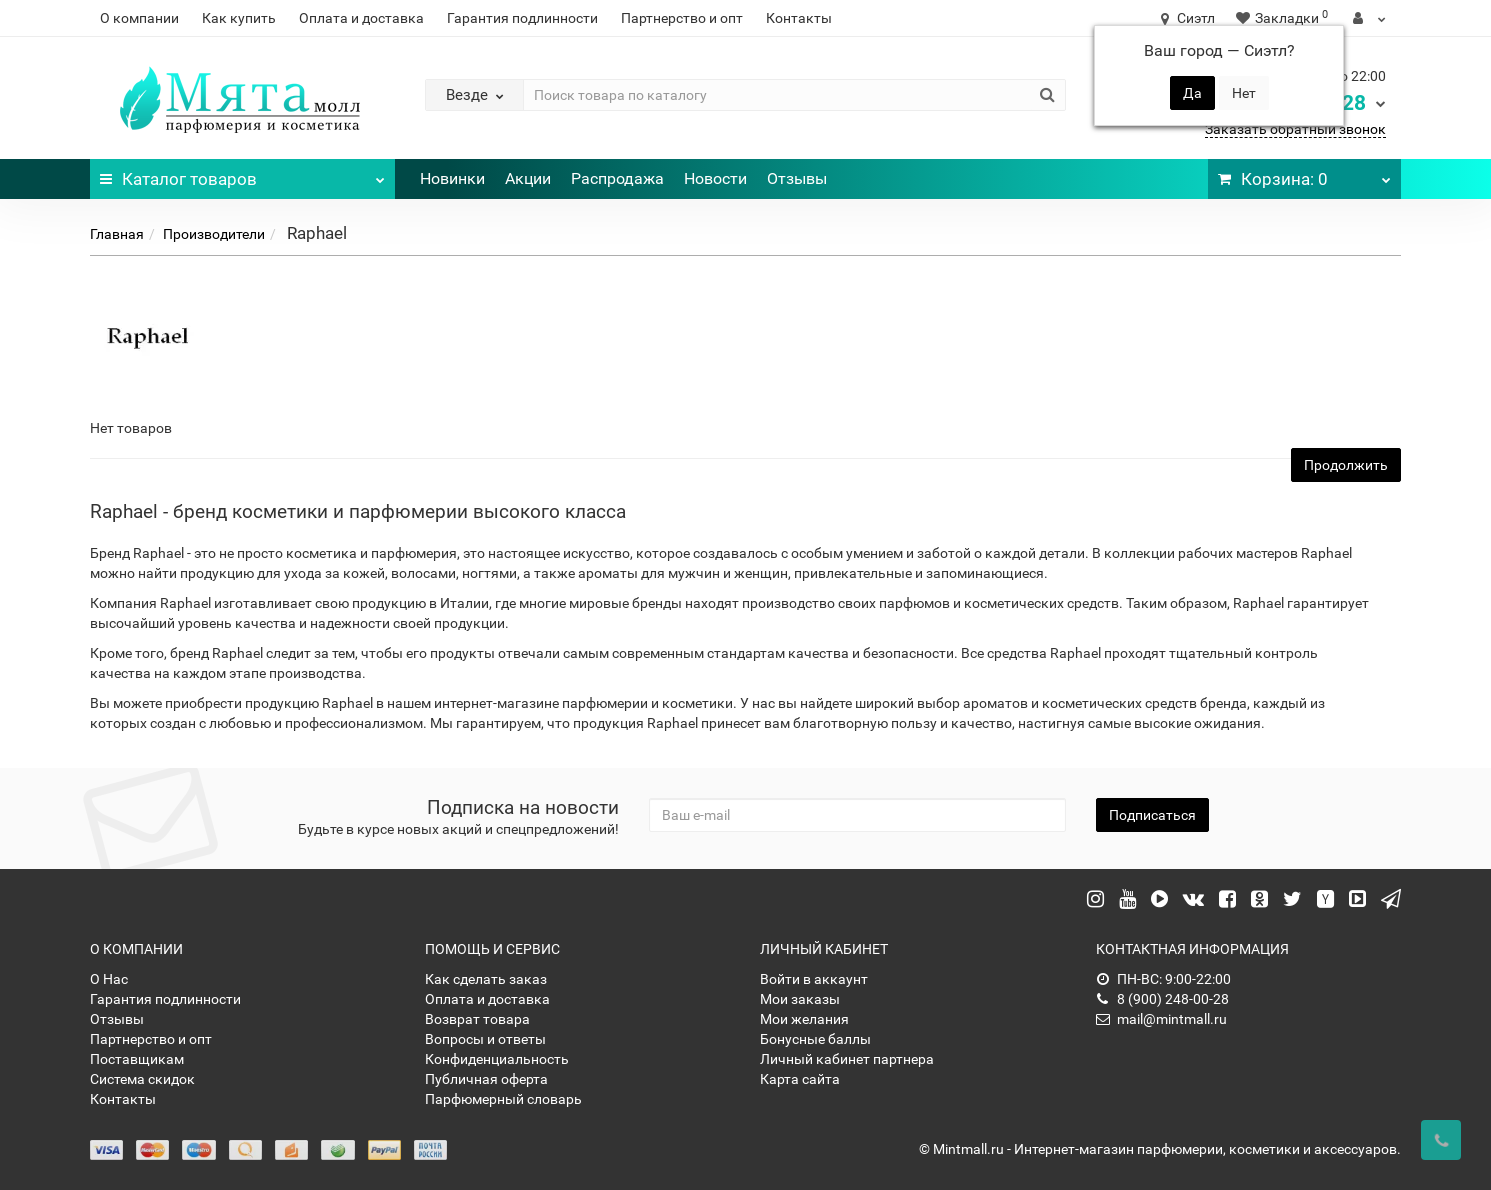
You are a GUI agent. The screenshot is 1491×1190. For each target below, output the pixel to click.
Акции (528, 178)
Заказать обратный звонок (1295, 129)
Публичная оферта (486, 1079)
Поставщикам (137, 1059)
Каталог (242, 174)
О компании (139, 18)
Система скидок (142, 1079)
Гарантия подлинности (522, 18)
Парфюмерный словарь (503, 1099)
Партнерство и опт (682, 18)
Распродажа (617, 178)
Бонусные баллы (815, 1039)
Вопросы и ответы (485, 1039)
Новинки (452, 178)
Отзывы (797, 178)
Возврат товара (477, 1019)
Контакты (799, 18)
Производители (214, 234)
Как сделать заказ (486, 979)
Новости (715, 178)
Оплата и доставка (361, 18)
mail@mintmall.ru (1161, 1019)
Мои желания (804, 1019)
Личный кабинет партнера (847, 1059)
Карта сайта (800, 1079)
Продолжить (1346, 465)
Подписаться (1152, 815)
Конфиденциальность (497, 1059)
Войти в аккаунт (814, 979)
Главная (117, 234)
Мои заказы (800, 999)
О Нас (109, 979)
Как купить (239, 18)
